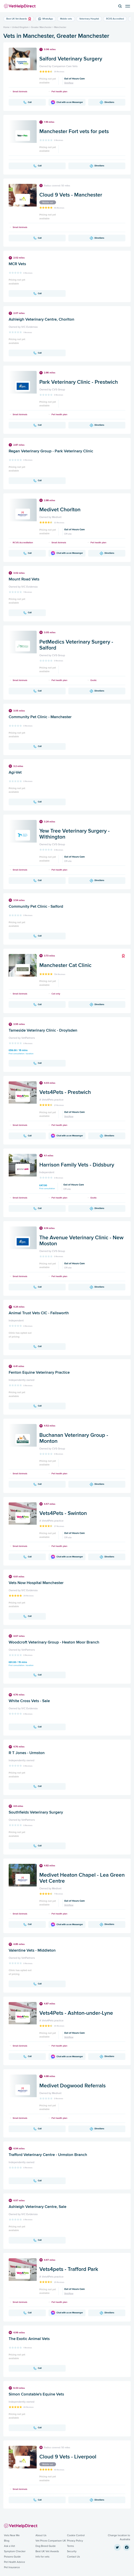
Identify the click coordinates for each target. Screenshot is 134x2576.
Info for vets (42, 2556)
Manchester (60, 27)
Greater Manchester (41, 27)
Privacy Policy (75, 2540)
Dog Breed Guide (46, 2546)
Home (6, 27)
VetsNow (68, 82)
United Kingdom (20, 27)
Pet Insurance (12, 2567)
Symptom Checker (15, 2551)
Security (71, 2551)
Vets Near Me (12, 2535)
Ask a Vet (9, 2546)
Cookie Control (76, 2535)
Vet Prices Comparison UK (51, 2540)
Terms (70, 2546)
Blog (6, 2540)
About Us (41, 2535)
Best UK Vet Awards (47, 2551)
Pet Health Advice (14, 2562)
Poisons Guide (12, 2556)
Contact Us (73, 2556)
